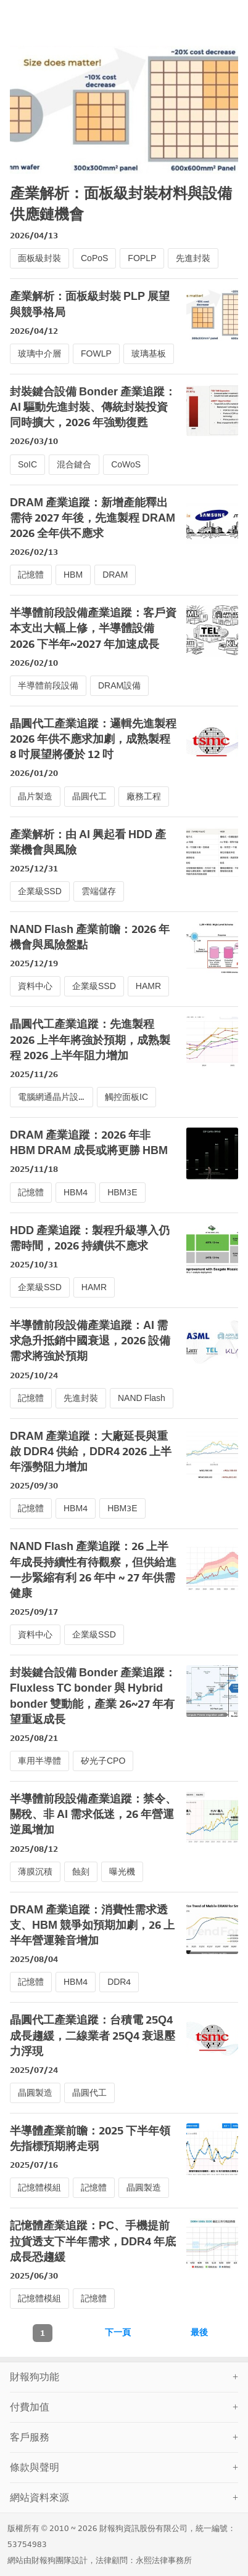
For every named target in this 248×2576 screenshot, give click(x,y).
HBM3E (122, 1192)
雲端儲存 (98, 891)
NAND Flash (141, 1398)
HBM (73, 575)
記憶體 (31, 575)
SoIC (27, 464)
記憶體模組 (39, 2187)
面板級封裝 (39, 258)
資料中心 (35, 986)
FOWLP (96, 354)
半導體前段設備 (48, 685)
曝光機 (122, 1872)
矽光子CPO (103, 1761)
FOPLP (142, 258)
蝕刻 (80, 1872)
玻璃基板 (148, 354)
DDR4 (119, 1982)
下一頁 (118, 2332)
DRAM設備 (119, 685)
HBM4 (76, 1192)
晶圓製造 (35, 2093)
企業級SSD (40, 891)
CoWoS (126, 464)
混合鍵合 (74, 464)
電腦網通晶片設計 (52, 1097)
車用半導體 (39, 1761)
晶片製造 (35, 796)
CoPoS (94, 258)
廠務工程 (143, 796)
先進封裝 (193, 258)
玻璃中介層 (39, 354)
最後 (199, 2332)
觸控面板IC (126, 1097)
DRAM (115, 575)
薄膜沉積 (35, 1872)
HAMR (148, 986)
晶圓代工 (89, 796)
